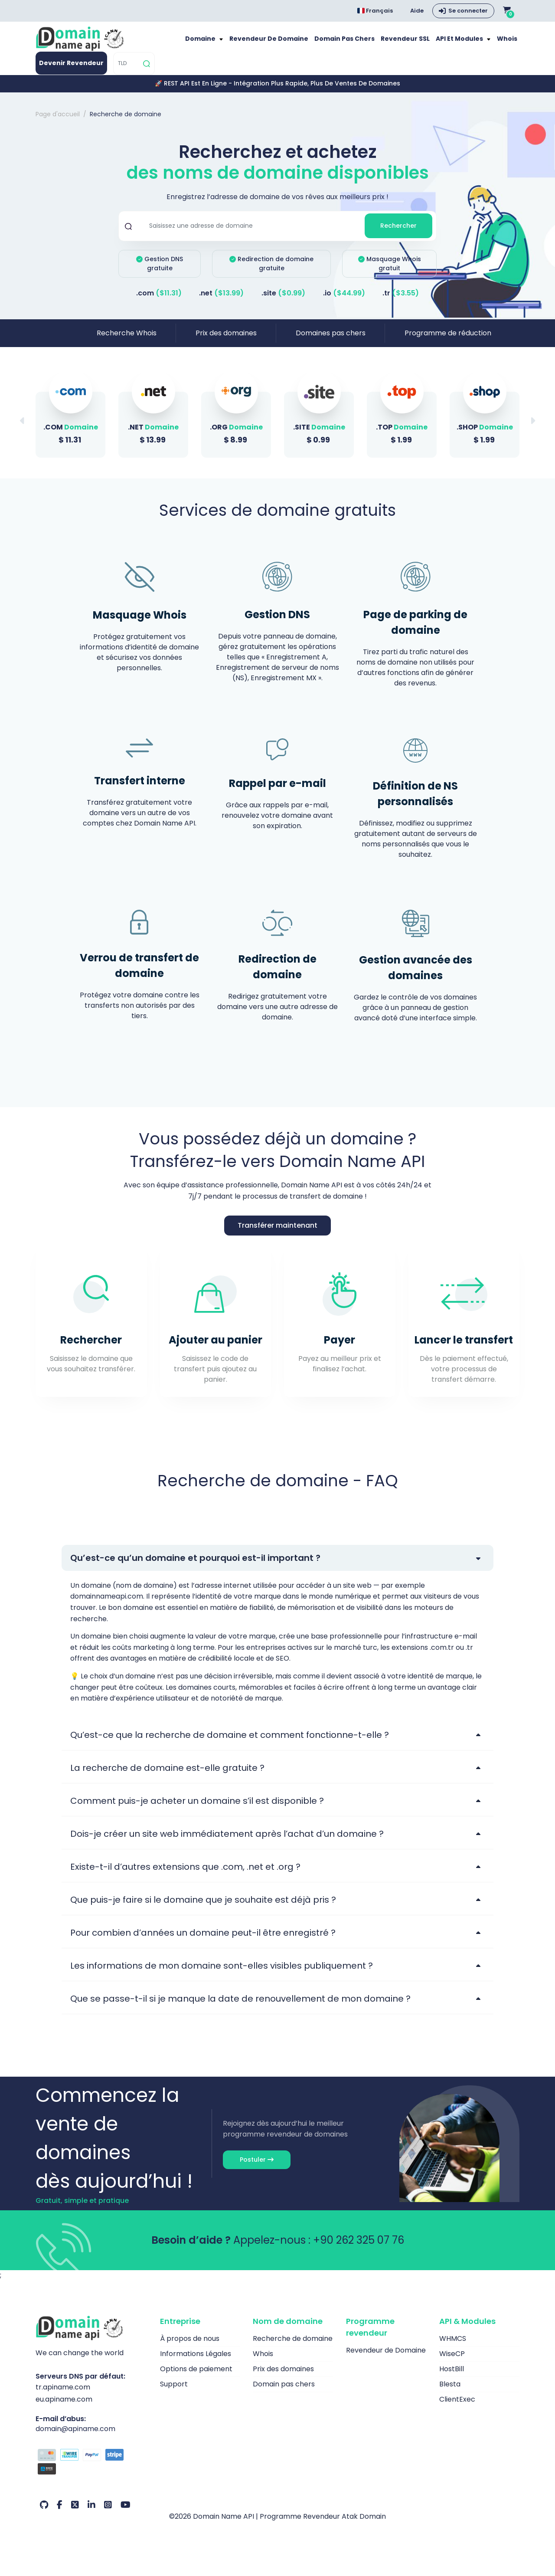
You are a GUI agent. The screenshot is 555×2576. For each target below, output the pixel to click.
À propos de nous (189, 2347)
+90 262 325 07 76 (358, 2248)
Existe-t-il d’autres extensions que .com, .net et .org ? (185, 1875)
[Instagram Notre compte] (108, 2513)
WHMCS (452, 2347)
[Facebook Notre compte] (59, 2513)
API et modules (464, 43)
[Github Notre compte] (44, 2513)
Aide (417, 11)
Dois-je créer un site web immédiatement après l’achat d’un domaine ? (227, 1842)
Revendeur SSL (414, 43)
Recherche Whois (127, 341)
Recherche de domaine (293, 2347)
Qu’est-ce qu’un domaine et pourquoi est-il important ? (195, 1566)
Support (174, 2392)
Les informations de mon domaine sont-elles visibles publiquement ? (221, 1974)
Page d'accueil (58, 122)
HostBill (451, 2377)
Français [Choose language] (375, 11)
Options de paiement (196, 2377)
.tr (400, 301)
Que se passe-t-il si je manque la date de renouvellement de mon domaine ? (240, 2007)
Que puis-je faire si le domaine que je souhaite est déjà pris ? (203, 1908)
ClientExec (457, 2407)
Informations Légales (195, 2362)
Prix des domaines (226, 341)
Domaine (226, 43)
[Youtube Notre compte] (126, 2513)
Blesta (449, 2392)
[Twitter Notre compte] (75, 2513)
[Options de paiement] (91, 2471)
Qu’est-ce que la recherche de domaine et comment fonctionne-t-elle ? (229, 1743)
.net (221, 301)
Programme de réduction (448, 341)
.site (283, 301)
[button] (532, 429)
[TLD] (127, 71)
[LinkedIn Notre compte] (91, 2513)
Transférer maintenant (277, 1234)
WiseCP (452, 2362)
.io (344, 301)
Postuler (257, 2167)
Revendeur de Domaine (289, 43)
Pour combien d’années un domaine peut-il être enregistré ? (203, 1941)
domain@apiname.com (75, 2437)
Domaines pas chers (331, 341)
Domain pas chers (358, 43)
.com (159, 301)
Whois (508, 43)
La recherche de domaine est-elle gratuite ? (167, 1776)
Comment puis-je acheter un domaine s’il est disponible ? (197, 1809)
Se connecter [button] (468, 11)
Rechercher (398, 234)
